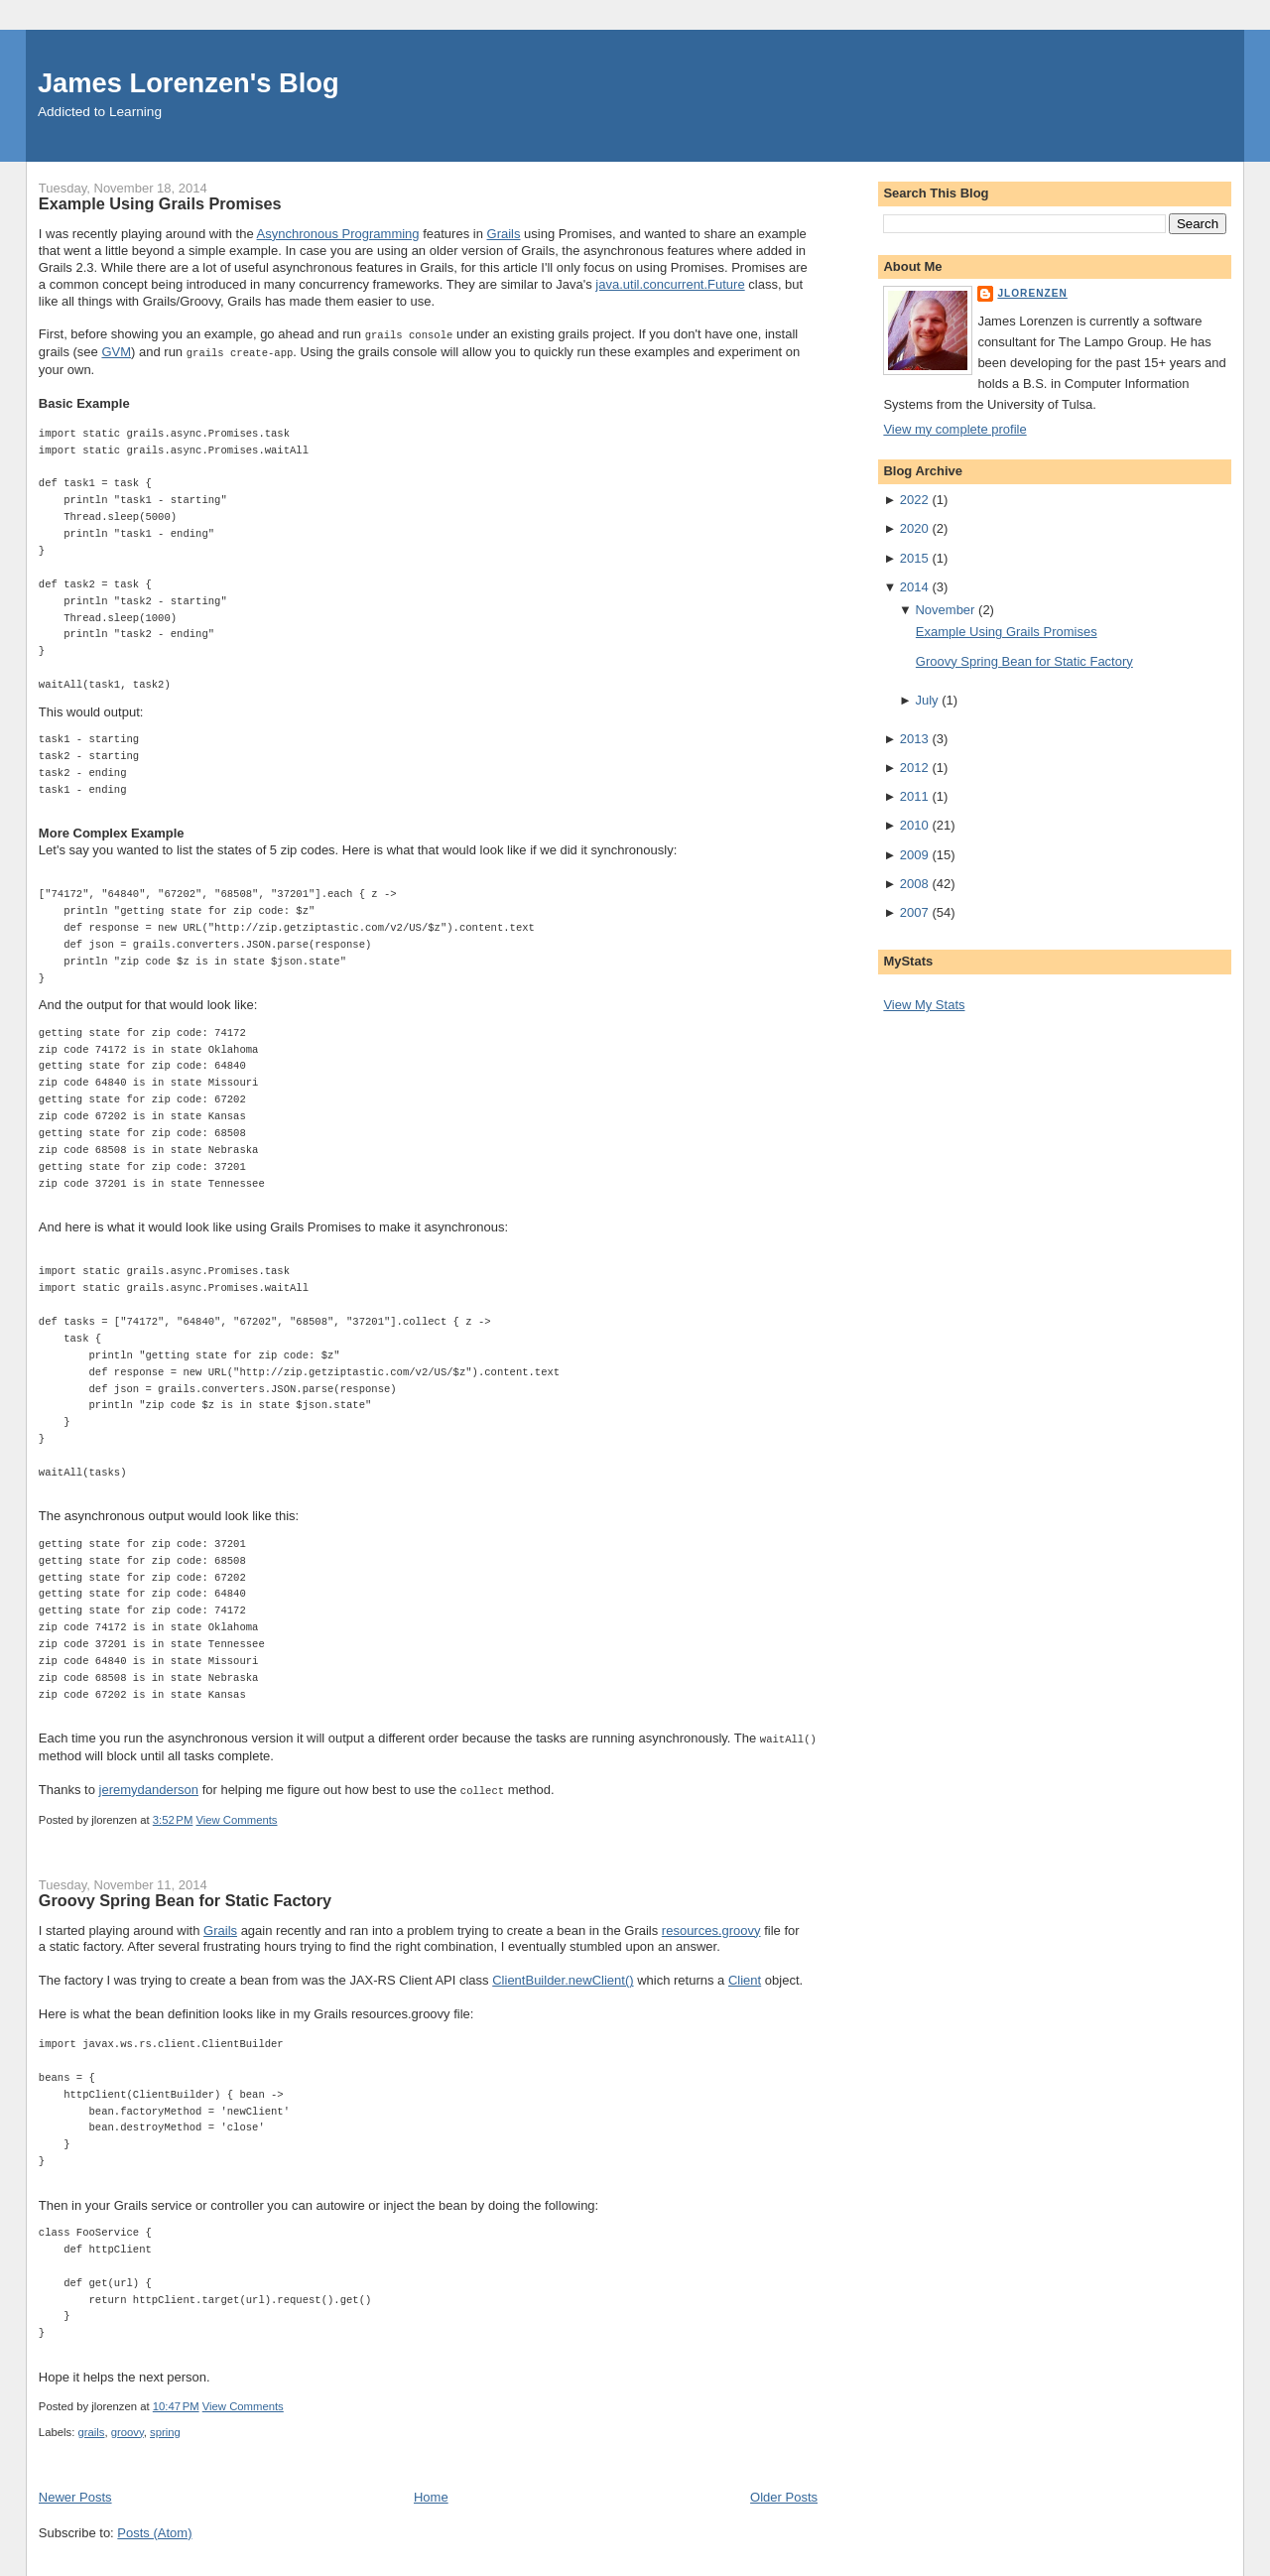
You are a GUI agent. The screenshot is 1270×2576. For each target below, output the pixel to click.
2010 (914, 825)
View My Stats (923, 1004)
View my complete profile (954, 429)
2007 (914, 912)
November (944, 609)
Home (431, 2493)
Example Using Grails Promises (160, 203)
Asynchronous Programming (338, 233)
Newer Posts (75, 2493)
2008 (914, 883)
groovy (127, 2428)
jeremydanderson (148, 1786)
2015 (914, 558)
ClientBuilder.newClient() (562, 1976)
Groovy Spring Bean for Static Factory (185, 1896)
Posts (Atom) (154, 2528)
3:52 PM (173, 1816)
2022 (914, 499)
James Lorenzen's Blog (188, 82)
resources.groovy (711, 1926)
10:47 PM (176, 2402)
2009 (914, 854)
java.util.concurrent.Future (669, 284)
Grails (504, 233)
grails (90, 2428)
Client (744, 1976)
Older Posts (784, 2493)
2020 (914, 528)
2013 (914, 738)
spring (165, 2428)
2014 (914, 587)
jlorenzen (1032, 293)
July (926, 700)
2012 (914, 767)
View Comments (236, 1816)
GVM (116, 350)
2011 (914, 796)
